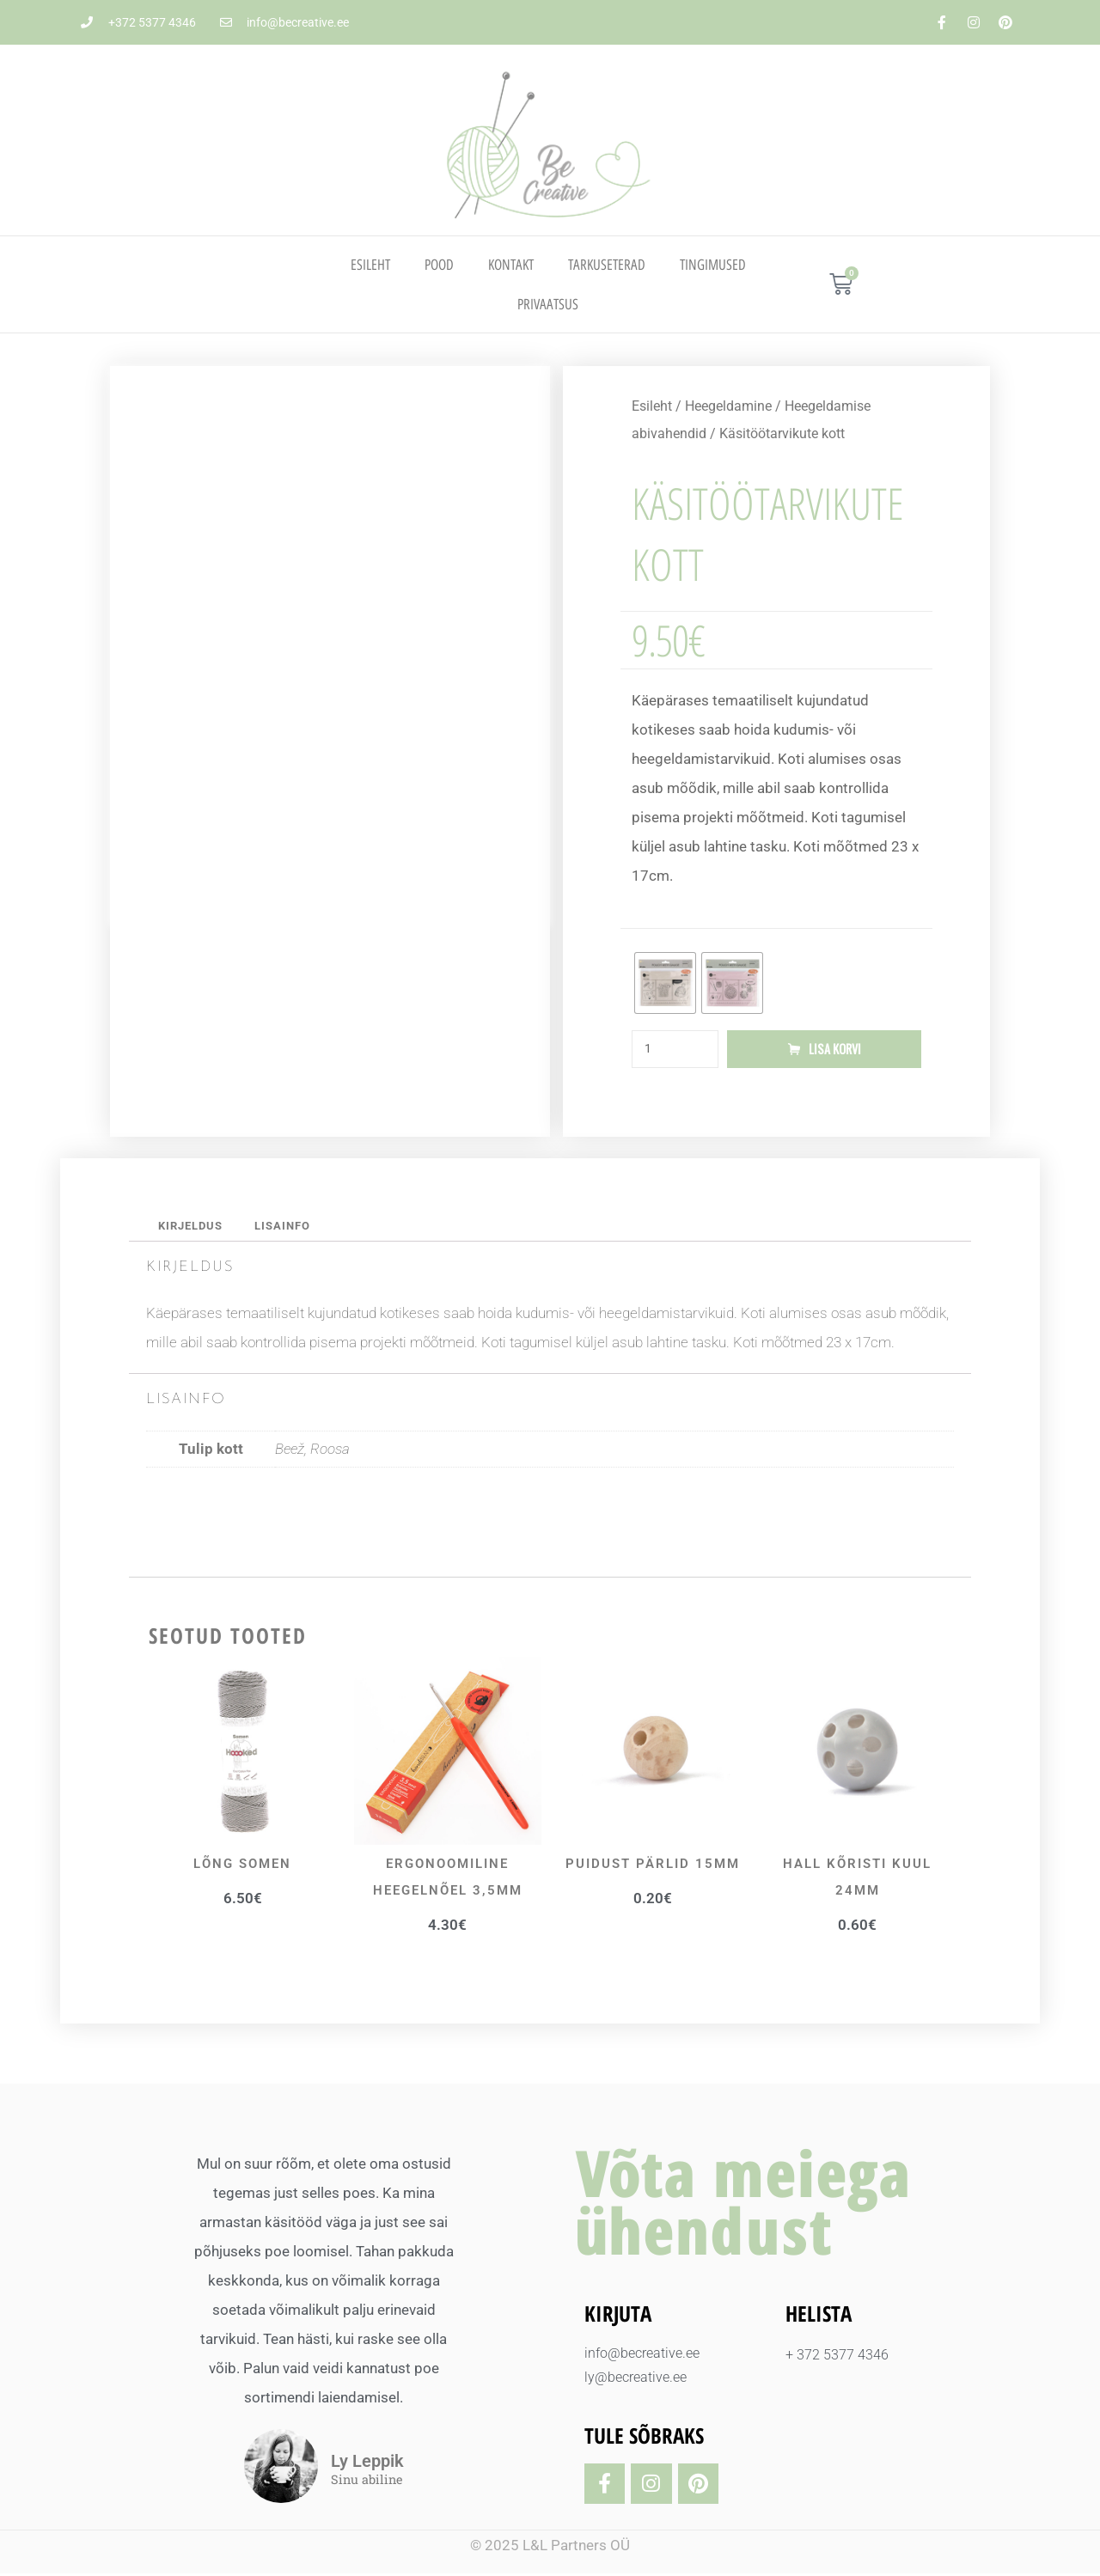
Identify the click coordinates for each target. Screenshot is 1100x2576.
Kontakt (511, 264)
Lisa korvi (835, 1050)
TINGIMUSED (713, 264)
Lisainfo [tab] (292, 1228)
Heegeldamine (728, 406)
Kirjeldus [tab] (193, 1228)
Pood (439, 264)
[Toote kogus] (675, 1050)
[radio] (665, 983)
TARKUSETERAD (606, 264)
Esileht (370, 264)
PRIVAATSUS (547, 304)
